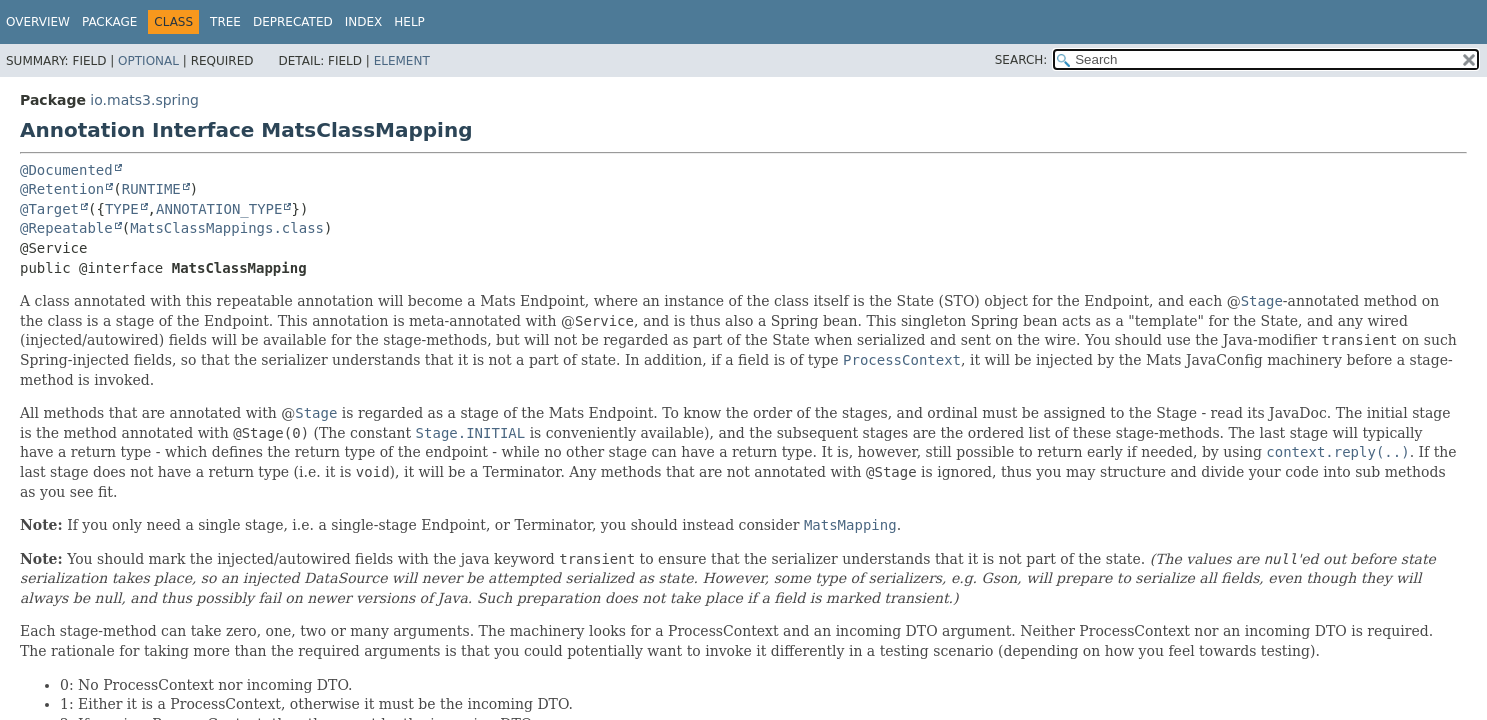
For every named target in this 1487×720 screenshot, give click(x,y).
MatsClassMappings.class (227, 228)
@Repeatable (66, 228)
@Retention (62, 189)
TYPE (122, 209)
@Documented (66, 170)
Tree (225, 22)
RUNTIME (151, 189)
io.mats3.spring (144, 100)
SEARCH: (1021, 60)
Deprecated (293, 22)
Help (409, 22)
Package (109, 22)
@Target (49, 209)
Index (364, 22)
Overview (38, 22)
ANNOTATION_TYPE (219, 209)
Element (402, 61)
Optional (148, 61)
